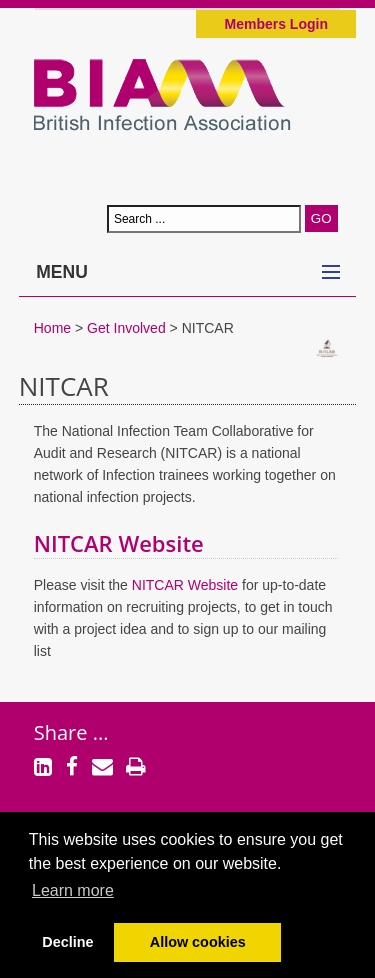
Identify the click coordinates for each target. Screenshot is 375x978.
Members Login (276, 24)
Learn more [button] (73, 890)
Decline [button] (67, 942)
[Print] (136, 769)
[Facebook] (72, 769)
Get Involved (126, 328)
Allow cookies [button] (198, 942)
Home (52, 328)
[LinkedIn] (43, 769)
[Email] (102, 769)
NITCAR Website (122, 543)
